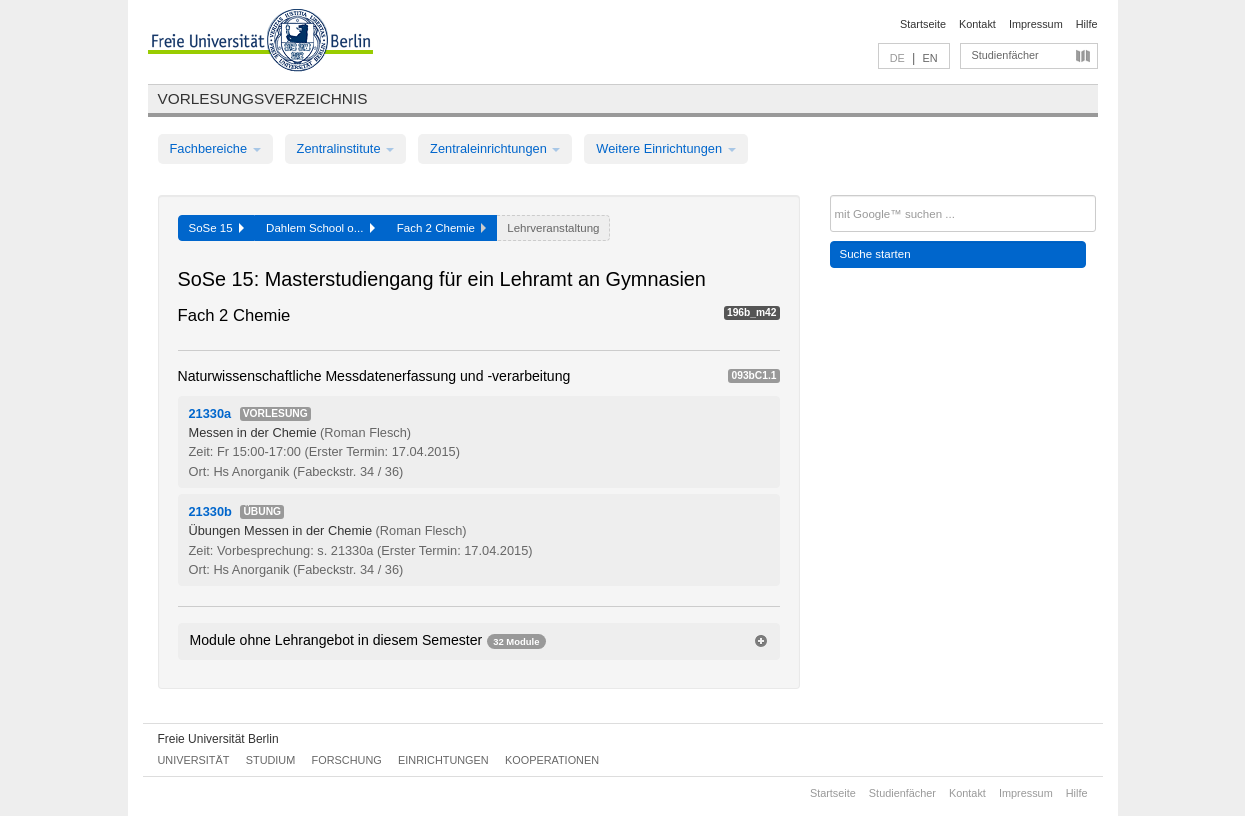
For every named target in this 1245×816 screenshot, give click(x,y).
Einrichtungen (443, 760)
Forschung (347, 760)
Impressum (1036, 24)
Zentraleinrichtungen (495, 148)
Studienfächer (1005, 55)
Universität (194, 760)
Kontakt (977, 24)
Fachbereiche (215, 148)
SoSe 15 (217, 228)
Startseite (923, 24)
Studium (271, 760)
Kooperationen (552, 760)
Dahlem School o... (320, 228)
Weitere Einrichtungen (665, 148)
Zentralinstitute (346, 148)
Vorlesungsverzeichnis (263, 98)
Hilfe (1087, 24)
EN (929, 58)
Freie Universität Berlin (218, 739)
